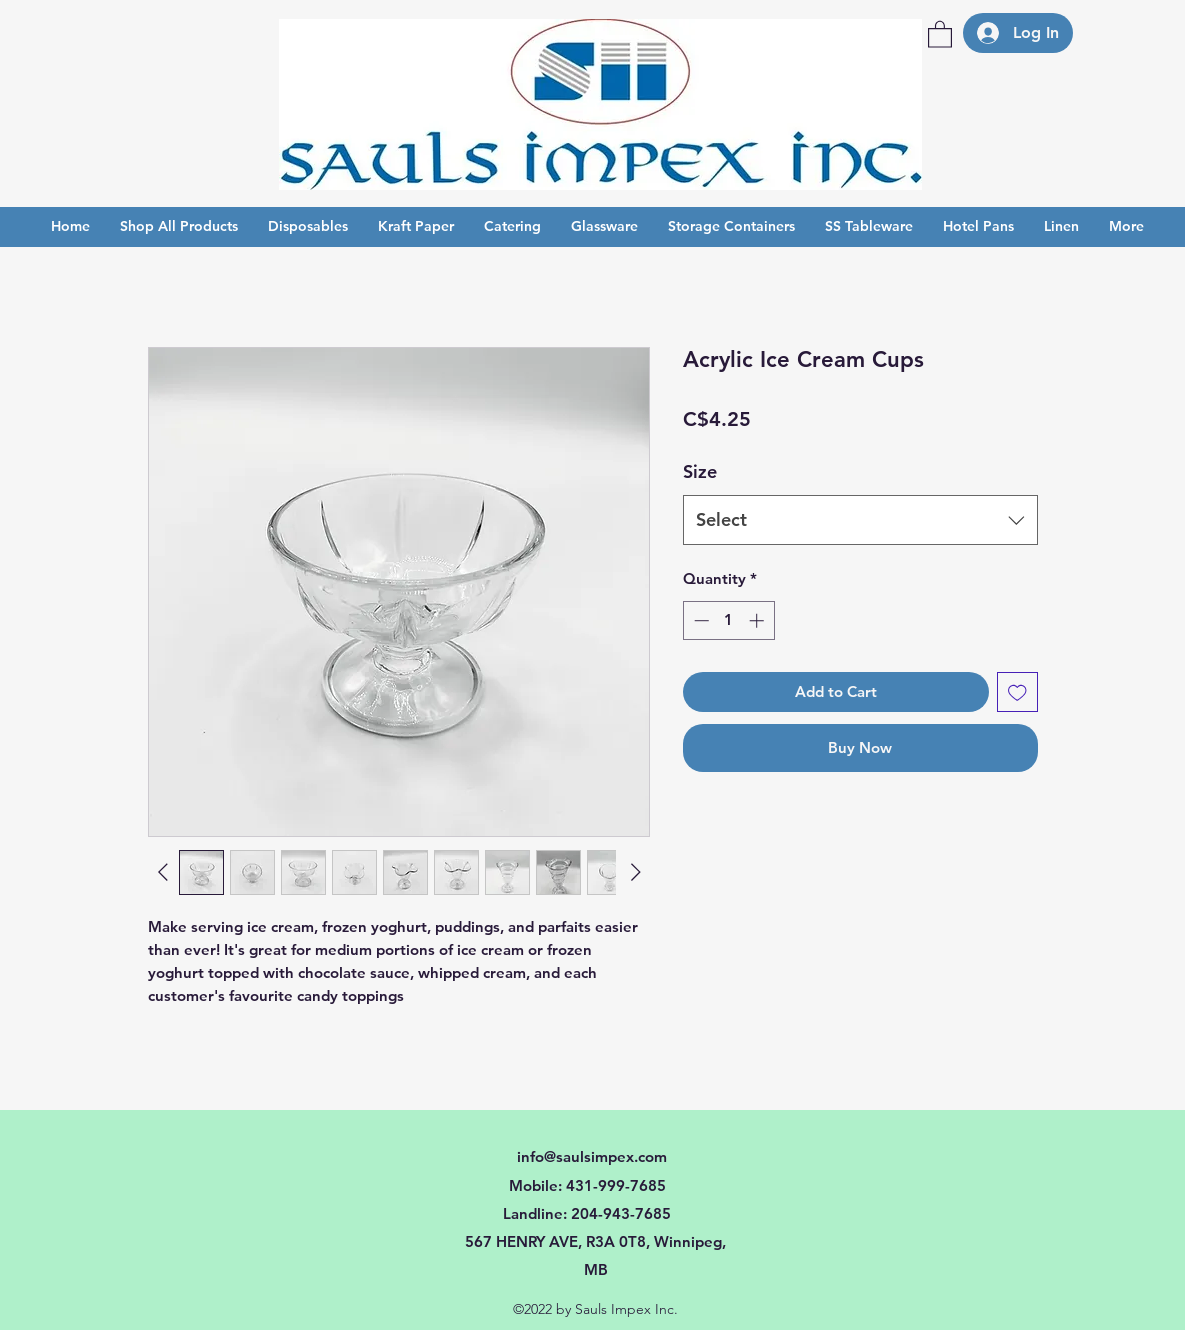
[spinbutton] (728, 620)
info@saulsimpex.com (592, 1156)
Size (700, 471)
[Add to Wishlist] (1017, 692)
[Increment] (758, 620)
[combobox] (860, 520)
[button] (940, 33)
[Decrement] (699, 620)
